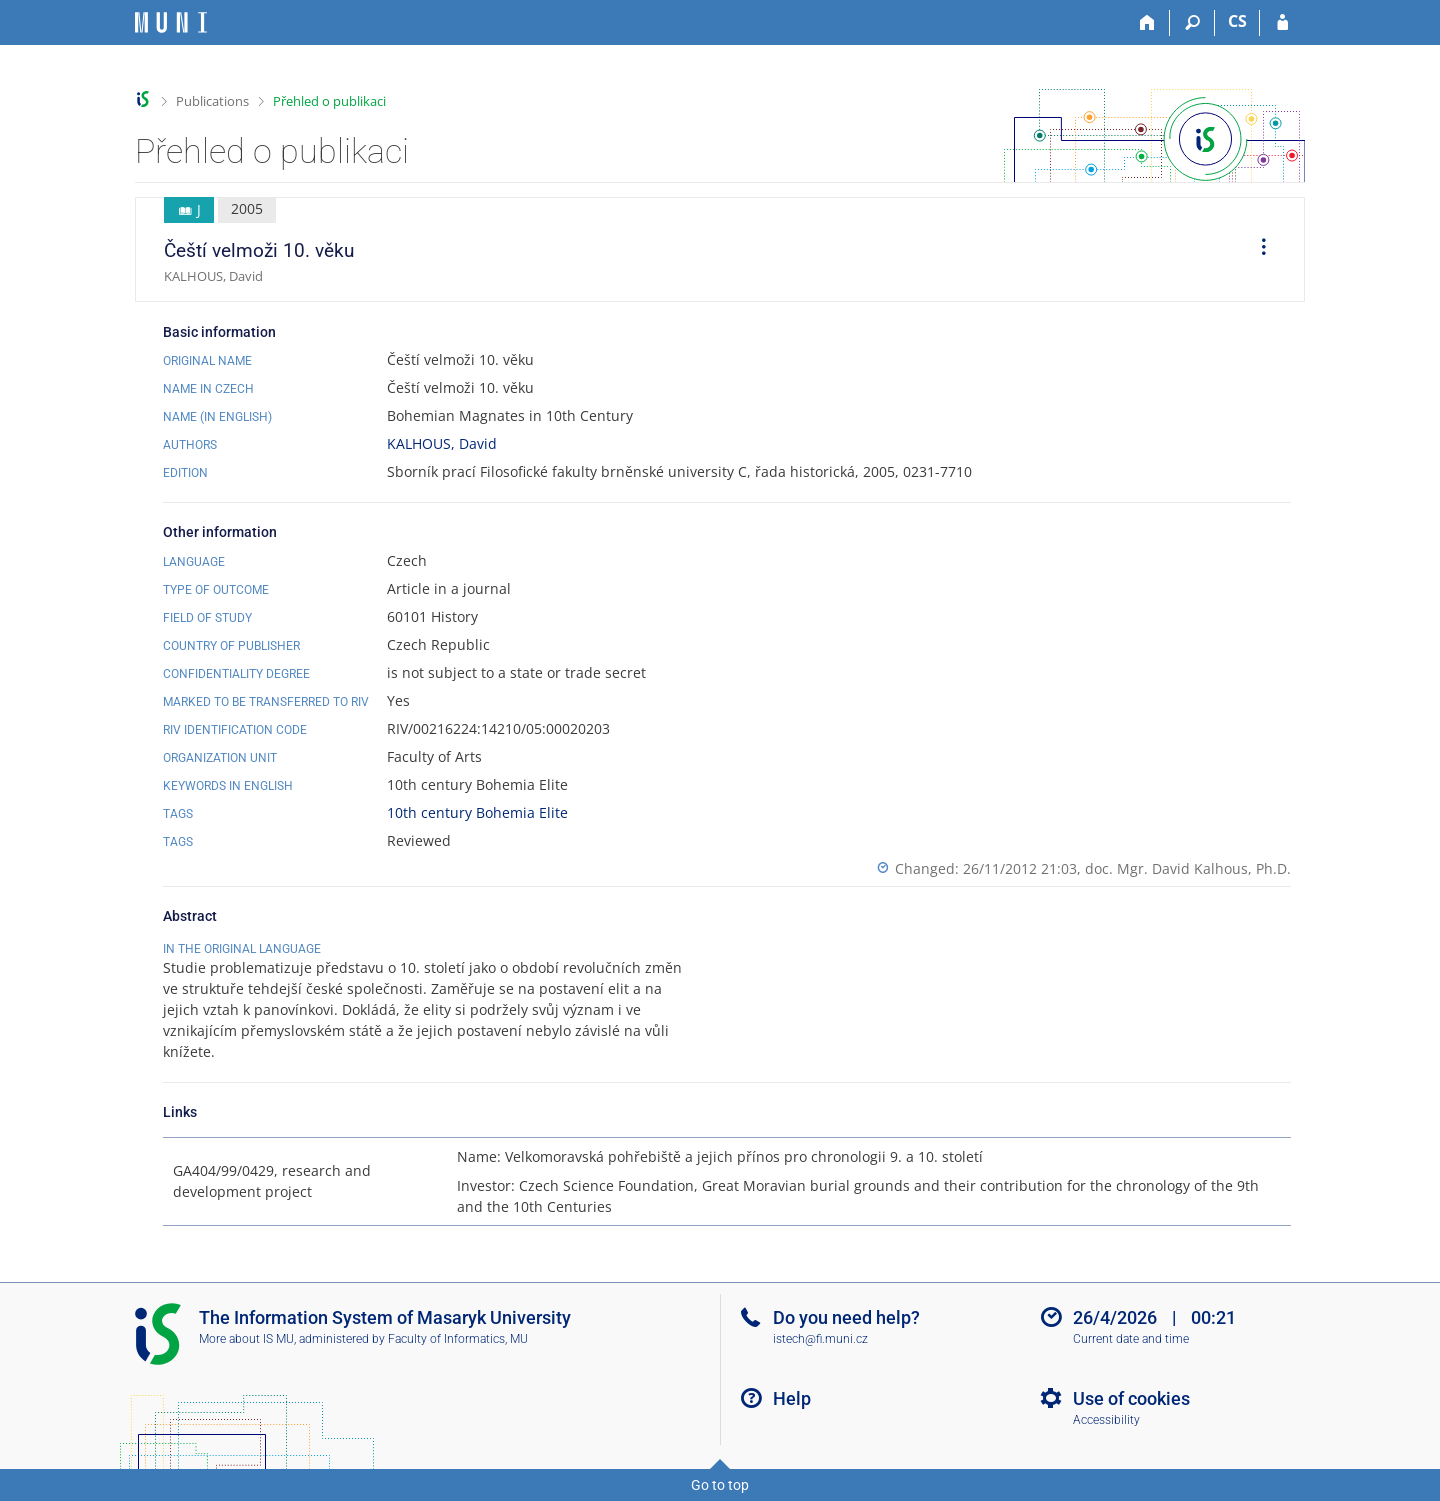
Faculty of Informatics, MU (458, 1339)
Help (792, 1398)
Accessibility (1106, 1420)
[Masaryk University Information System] (171, 22)
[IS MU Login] (1282, 23)
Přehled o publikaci (329, 101)
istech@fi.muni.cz (820, 1339)
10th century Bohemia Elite (477, 812)
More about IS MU (246, 1339)
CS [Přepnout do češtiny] (1237, 21)
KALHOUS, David (442, 443)
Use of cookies (1131, 1398)
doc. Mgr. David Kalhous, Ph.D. (1188, 868)
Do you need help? (846, 1317)
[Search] (1192, 23)
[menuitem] (1257, 250)
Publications (212, 101)
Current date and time (1131, 1339)
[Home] (1147, 23)
